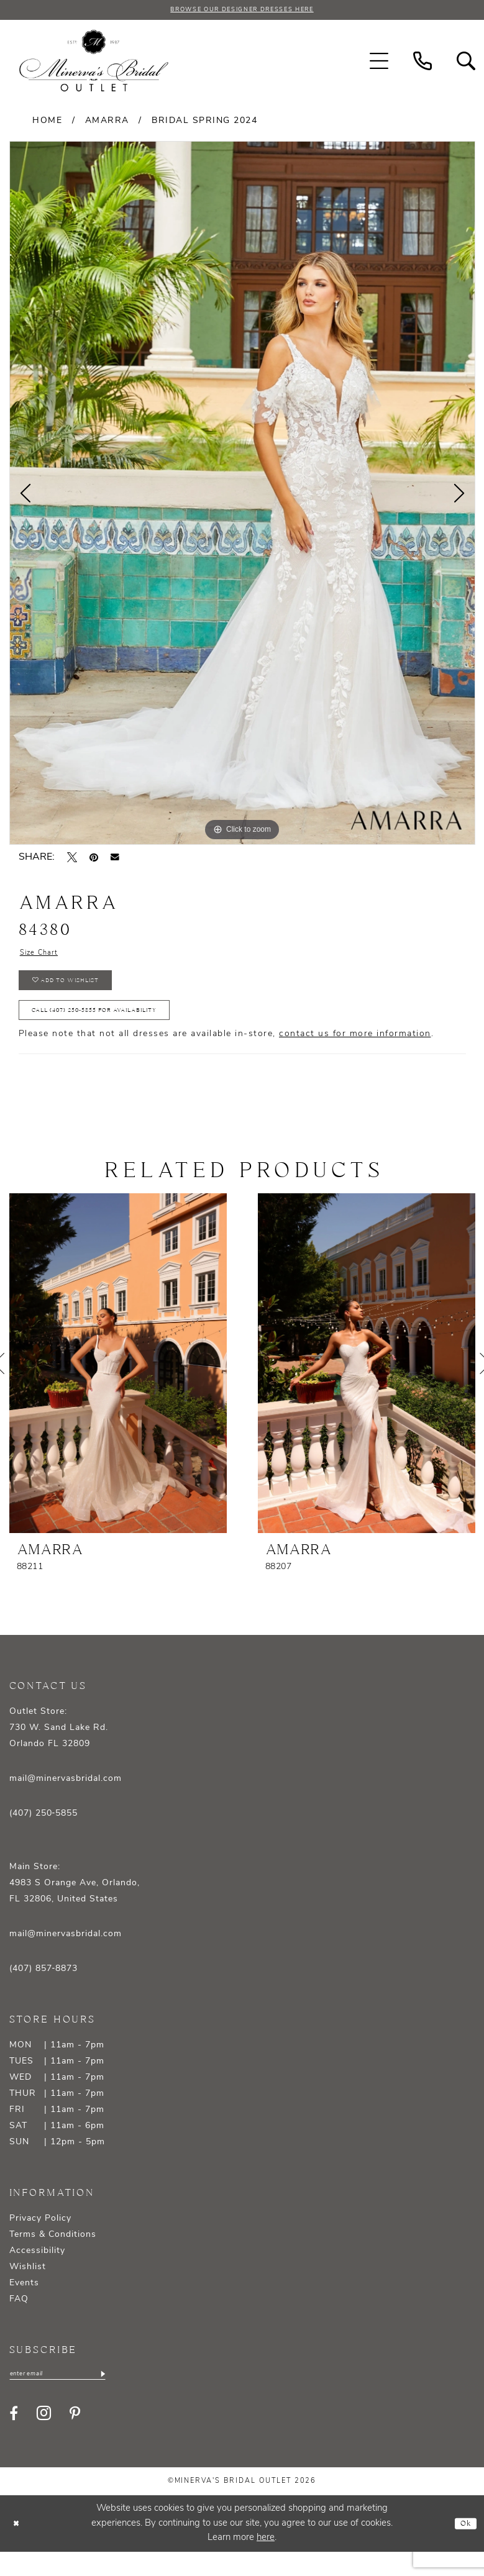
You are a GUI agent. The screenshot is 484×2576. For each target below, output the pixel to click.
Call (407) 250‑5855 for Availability (119, 1029)
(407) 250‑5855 (43, 1835)
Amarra (107, 123)
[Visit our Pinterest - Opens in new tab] (75, 2437)
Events (24, 2305)
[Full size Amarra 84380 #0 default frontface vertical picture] (242, 495)
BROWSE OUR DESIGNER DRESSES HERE (241, 11)
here (266, 2562)
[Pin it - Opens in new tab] (93, 860)
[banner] (93, 63)
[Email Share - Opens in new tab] (115, 859)
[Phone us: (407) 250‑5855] (422, 63)
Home (47, 123)
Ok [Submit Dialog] (463, 2547)
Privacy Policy (40, 2240)
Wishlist (27, 2288)
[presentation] (118, 1385)
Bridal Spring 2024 (204, 123)
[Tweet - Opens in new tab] (72, 860)
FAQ (19, 2321)
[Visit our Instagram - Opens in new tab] (44, 2437)
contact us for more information (355, 1055)
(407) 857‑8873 (43, 1990)
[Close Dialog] (18, 2548)
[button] (379, 63)
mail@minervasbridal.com (65, 1800)
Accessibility (37, 2272)
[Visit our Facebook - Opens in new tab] (13, 2437)
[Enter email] (71, 2397)
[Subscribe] (129, 2397)
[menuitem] (379, 63)
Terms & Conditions (52, 2256)
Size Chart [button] (45, 957)
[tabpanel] (242, 495)
